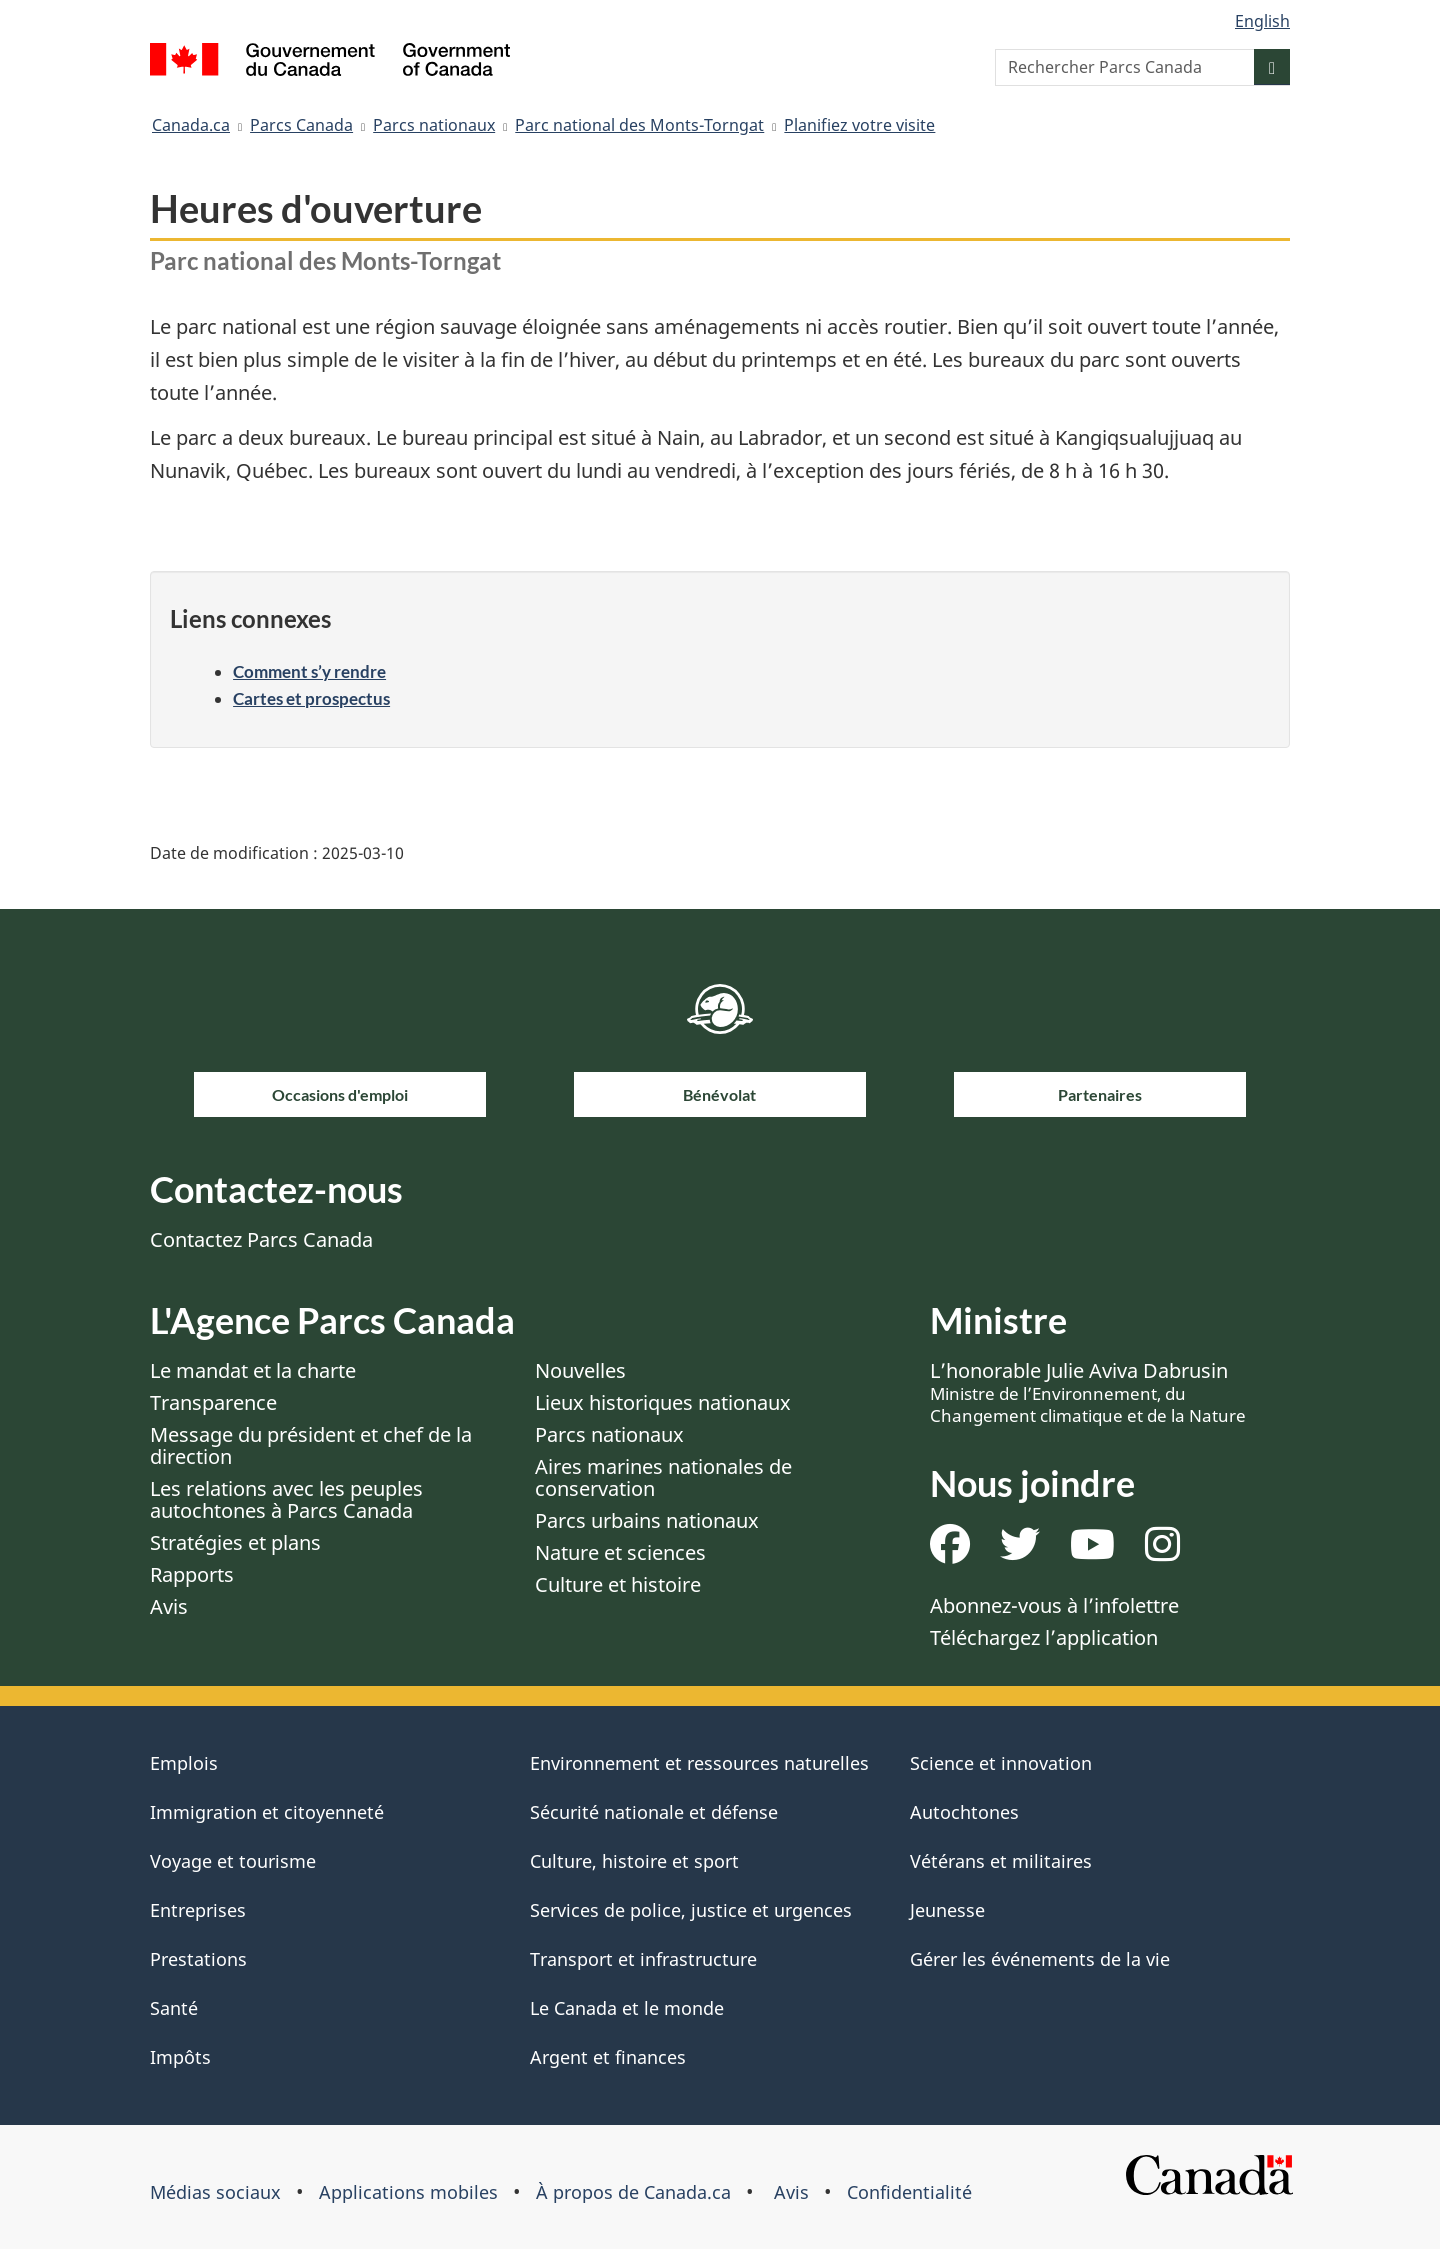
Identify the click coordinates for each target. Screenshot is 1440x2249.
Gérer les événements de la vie (1040, 1959)
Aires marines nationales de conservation (663, 1477)
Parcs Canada (301, 125)
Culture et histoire (618, 1584)
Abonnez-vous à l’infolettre (1054, 1605)
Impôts (180, 2057)
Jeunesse (947, 1910)
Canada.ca (191, 125)
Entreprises (198, 1910)
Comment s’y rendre (309, 671)
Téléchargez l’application (1044, 1637)
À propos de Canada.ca (633, 2192)
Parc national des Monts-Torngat (639, 125)
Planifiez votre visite (859, 125)
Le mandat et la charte (253, 1370)
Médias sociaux (215, 2192)
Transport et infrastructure (643, 1959)
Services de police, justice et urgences (691, 1910)
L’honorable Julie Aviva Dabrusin (1088, 1392)
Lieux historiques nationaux (663, 1402)
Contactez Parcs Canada (261, 1239)
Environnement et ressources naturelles (699, 1763)
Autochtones (964, 1812)
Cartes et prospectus (311, 698)
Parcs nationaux (434, 125)
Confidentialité (909, 2192)
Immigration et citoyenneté (267, 1812)
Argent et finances (608, 2057)
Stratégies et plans (235, 1542)
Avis (169, 1606)
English (1262, 21)
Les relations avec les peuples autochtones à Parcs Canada (286, 1499)
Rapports (192, 1574)
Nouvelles (580, 1370)
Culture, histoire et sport (634, 1861)
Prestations (198, 1959)
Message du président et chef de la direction (311, 1445)
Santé (174, 2008)
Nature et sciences (620, 1552)
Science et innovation (1001, 1763)
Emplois (184, 1763)
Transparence (213, 1402)
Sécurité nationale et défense (654, 1812)
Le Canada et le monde (627, 2008)
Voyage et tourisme (233, 1861)
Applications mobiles (408, 2192)
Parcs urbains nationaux (647, 1520)
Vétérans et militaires (1001, 1861)
